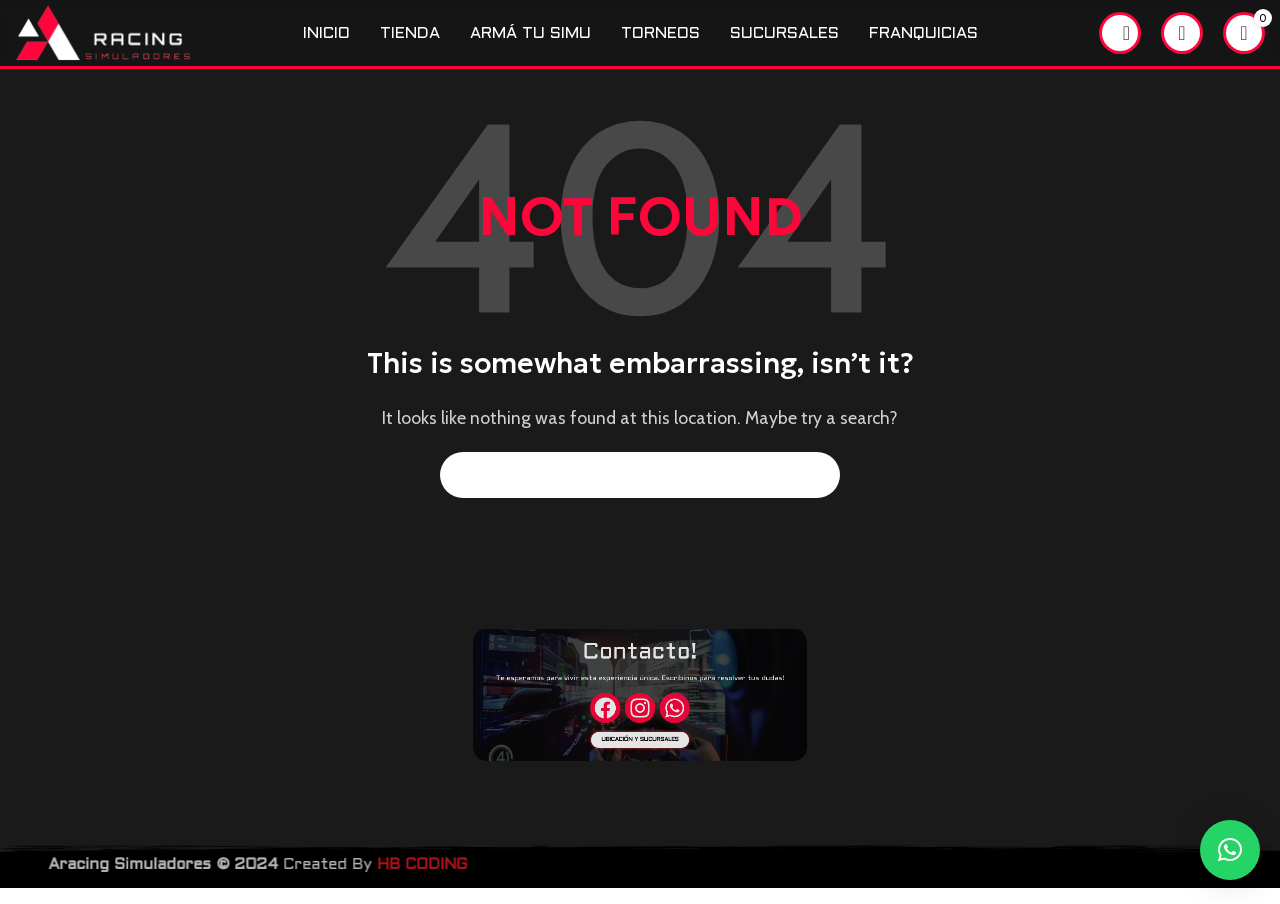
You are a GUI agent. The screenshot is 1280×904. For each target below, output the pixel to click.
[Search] (1120, 41)
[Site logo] (127, 39)
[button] (1230, 850)
